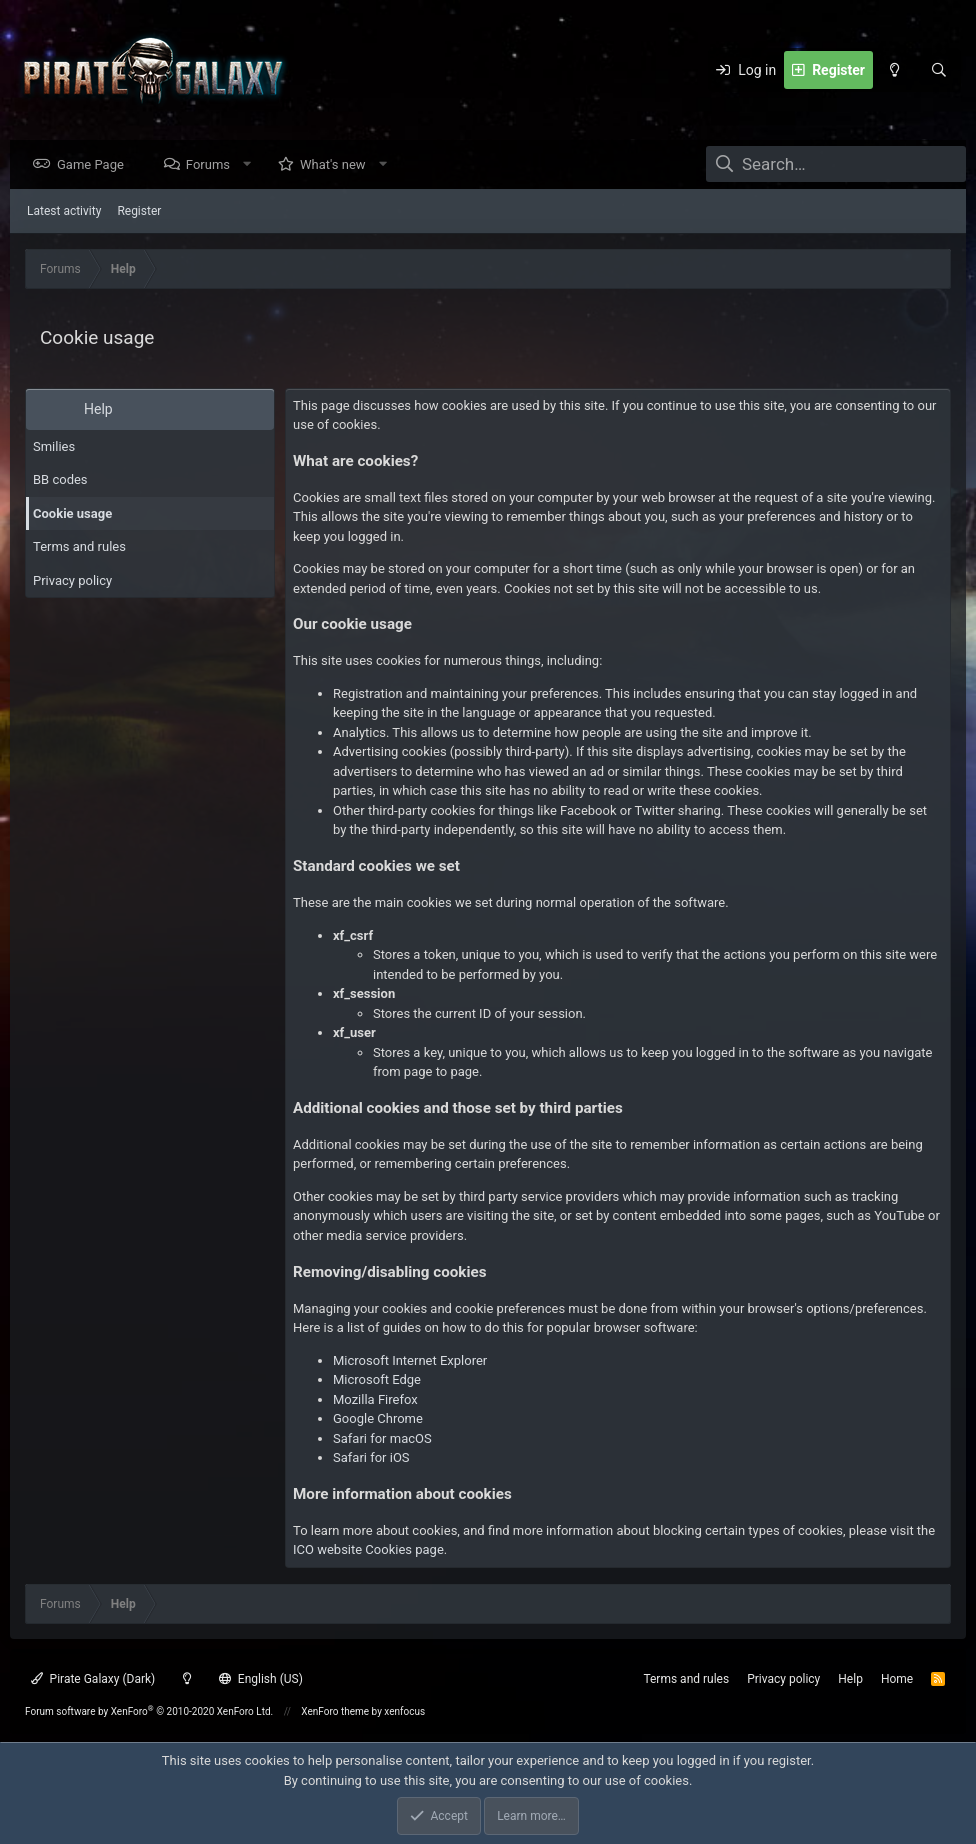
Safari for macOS (382, 1439)
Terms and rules (79, 547)
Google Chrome (378, 1419)
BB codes (60, 480)
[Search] (939, 70)
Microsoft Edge (377, 1380)
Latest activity (64, 212)
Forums (213, 165)
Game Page (95, 165)
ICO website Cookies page (368, 1550)
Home (897, 1679)
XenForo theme (335, 1711)
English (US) (261, 1679)
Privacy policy (72, 581)
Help (850, 1679)
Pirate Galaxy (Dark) (93, 1679)
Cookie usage (72, 514)
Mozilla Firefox (375, 1400)
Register (139, 212)
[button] (252, 165)
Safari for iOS (371, 1458)
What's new (338, 165)
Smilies (54, 447)
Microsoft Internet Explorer (410, 1361)
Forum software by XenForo (149, 1711)
